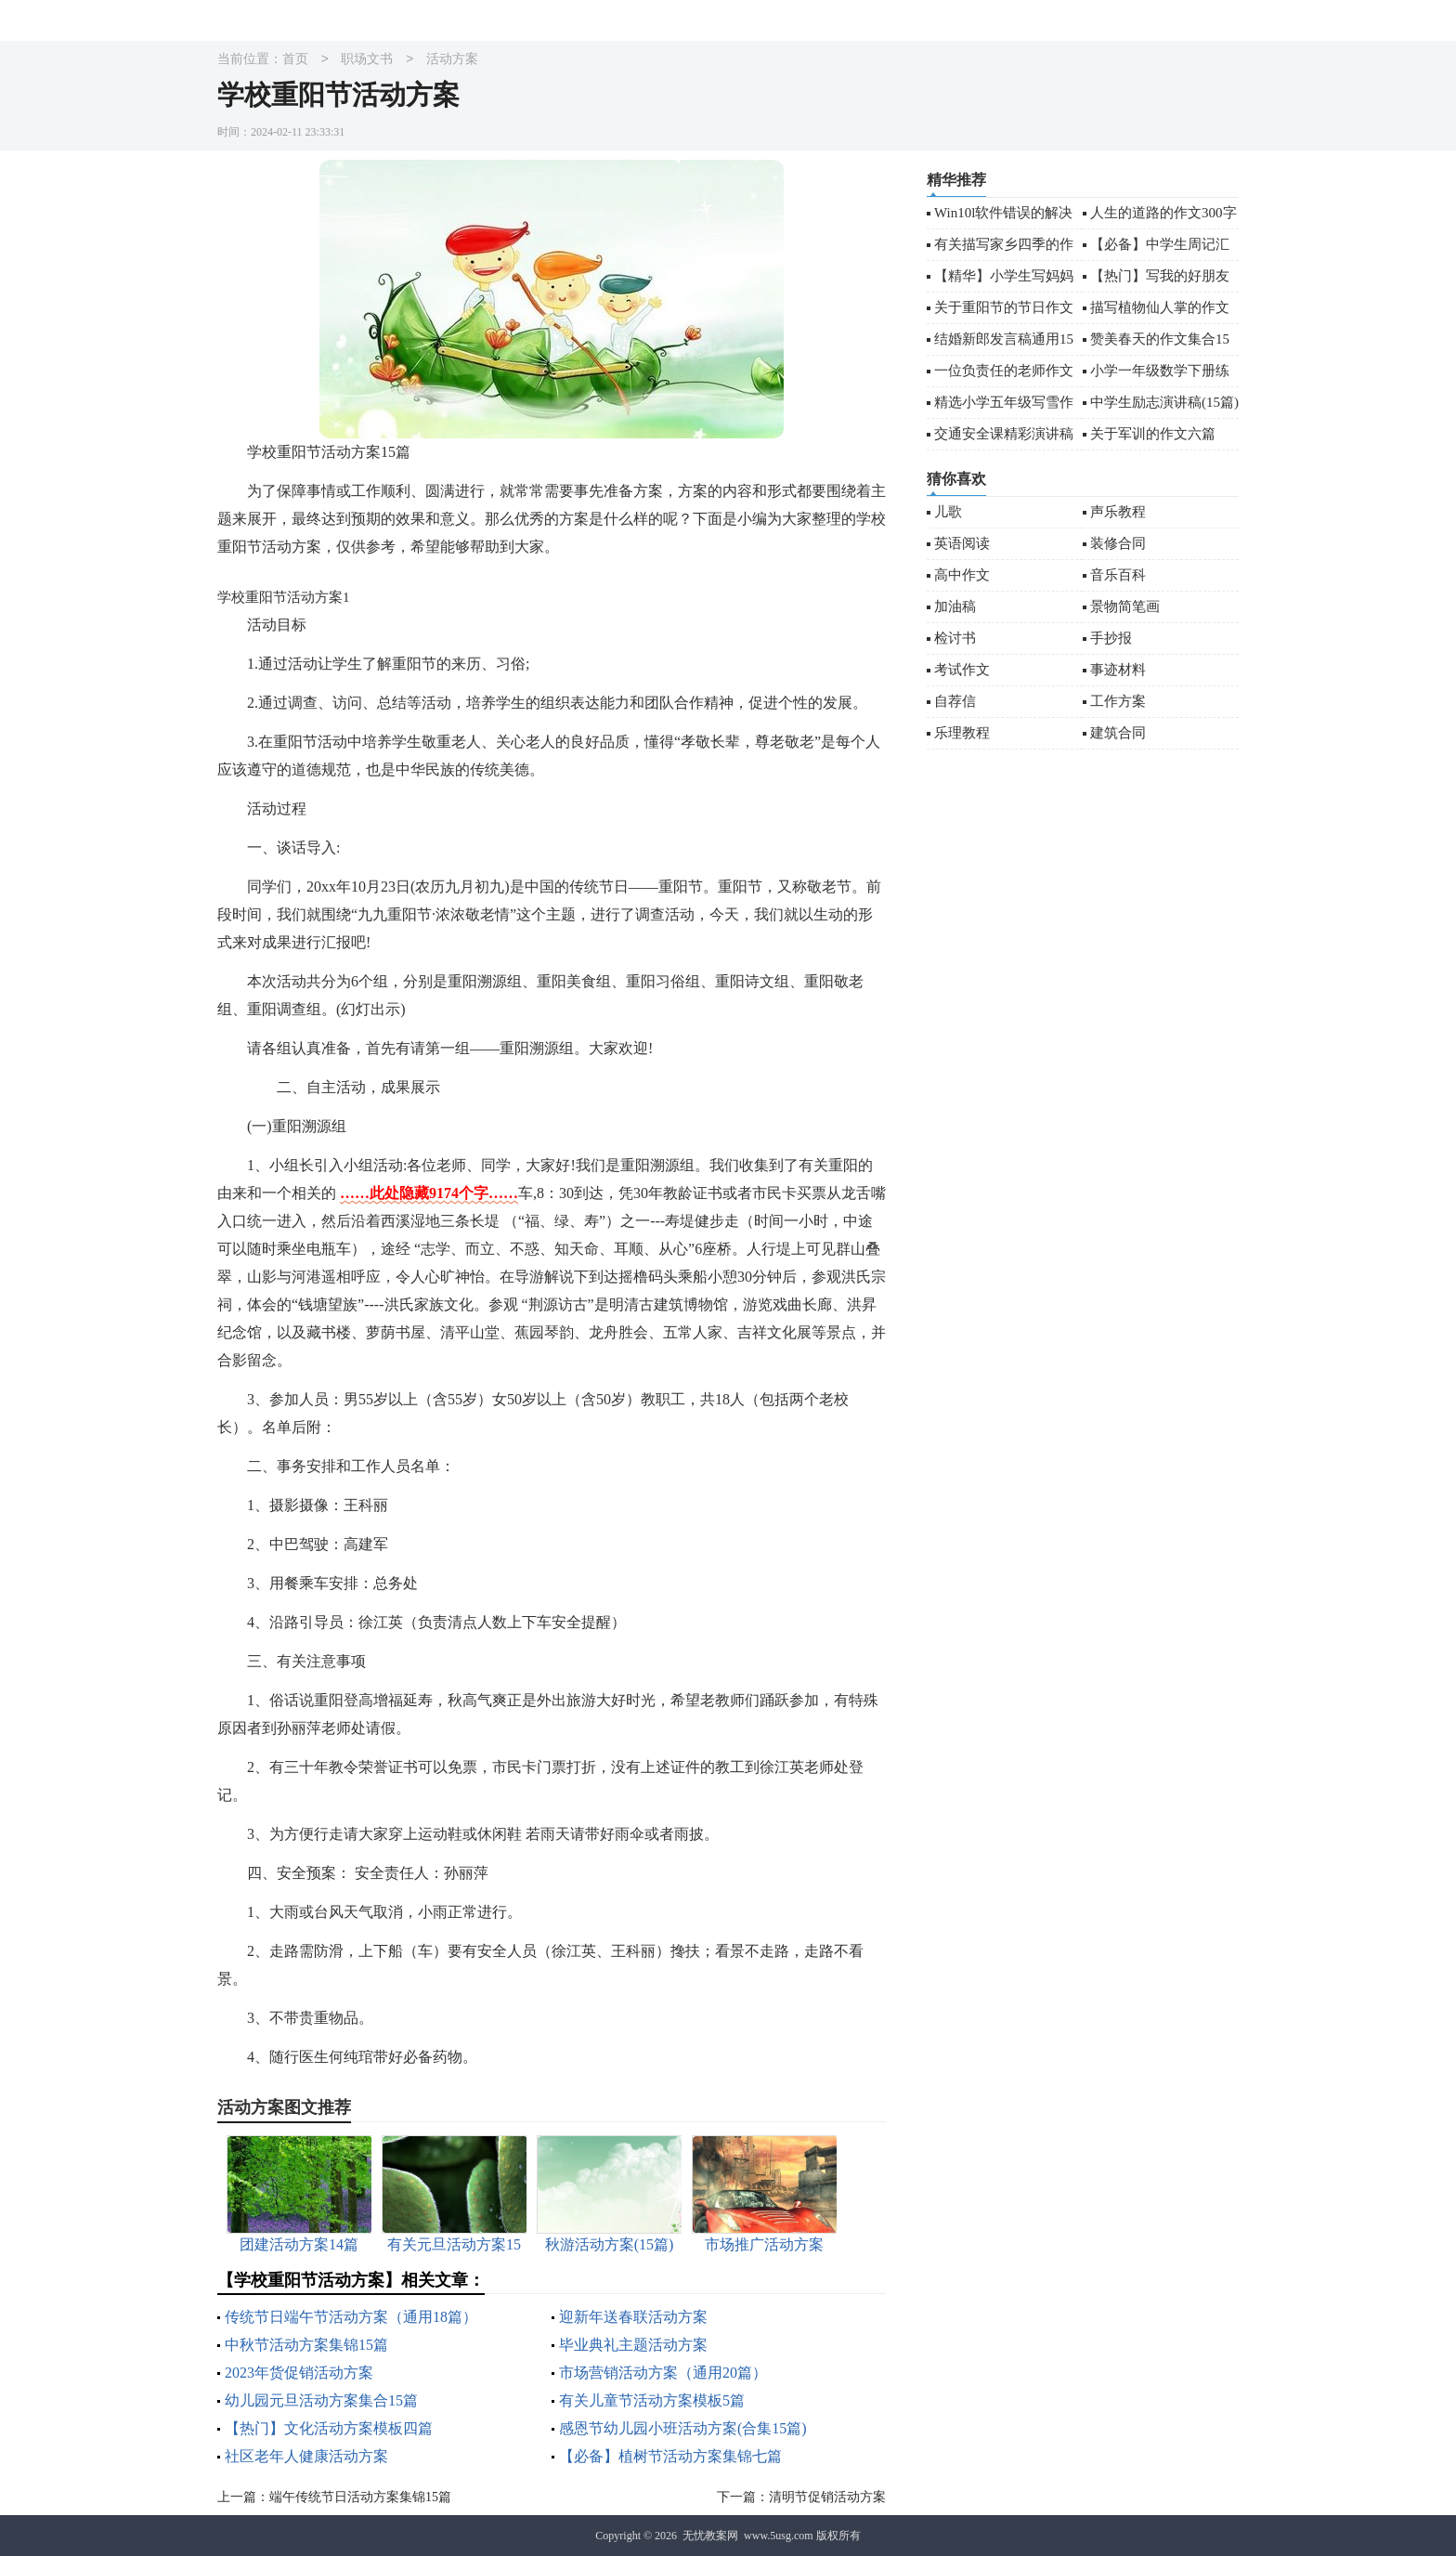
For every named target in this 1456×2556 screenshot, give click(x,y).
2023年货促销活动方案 (299, 2372)
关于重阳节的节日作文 (1003, 307)
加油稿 (955, 606)
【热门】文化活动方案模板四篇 (329, 2428)
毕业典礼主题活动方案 (633, 2345)
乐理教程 (962, 732)
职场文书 (367, 60)
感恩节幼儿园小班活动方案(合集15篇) (683, 2428)
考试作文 (962, 669)
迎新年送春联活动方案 (633, 2317)
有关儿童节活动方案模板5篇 (652, 2400)
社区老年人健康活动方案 (306, 2456)
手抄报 (1111, 638)
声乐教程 (1118, 511)
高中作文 (962, 574)
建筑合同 (1118, 732)
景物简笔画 (1125, 606)
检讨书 (955, 638)
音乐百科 (1118, 574)
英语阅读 (962, 543)
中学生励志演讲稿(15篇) (1164, 402)
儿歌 (948, 511)
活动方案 (452, 60)
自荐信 (955, 701)
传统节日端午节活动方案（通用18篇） (351, 2317)
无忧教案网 (710, 2535)
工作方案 (1118, 701)
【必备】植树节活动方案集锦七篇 (670, 2456)
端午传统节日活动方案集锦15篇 (360, 2497)
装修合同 (1118, 543)
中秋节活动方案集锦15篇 (306, 2345)
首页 (295, 60)
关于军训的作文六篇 (1153, 433)
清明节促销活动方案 (827, 2497)
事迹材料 (1118, 669)
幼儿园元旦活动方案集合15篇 (321, 2400)
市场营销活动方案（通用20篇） (663, 2372)
